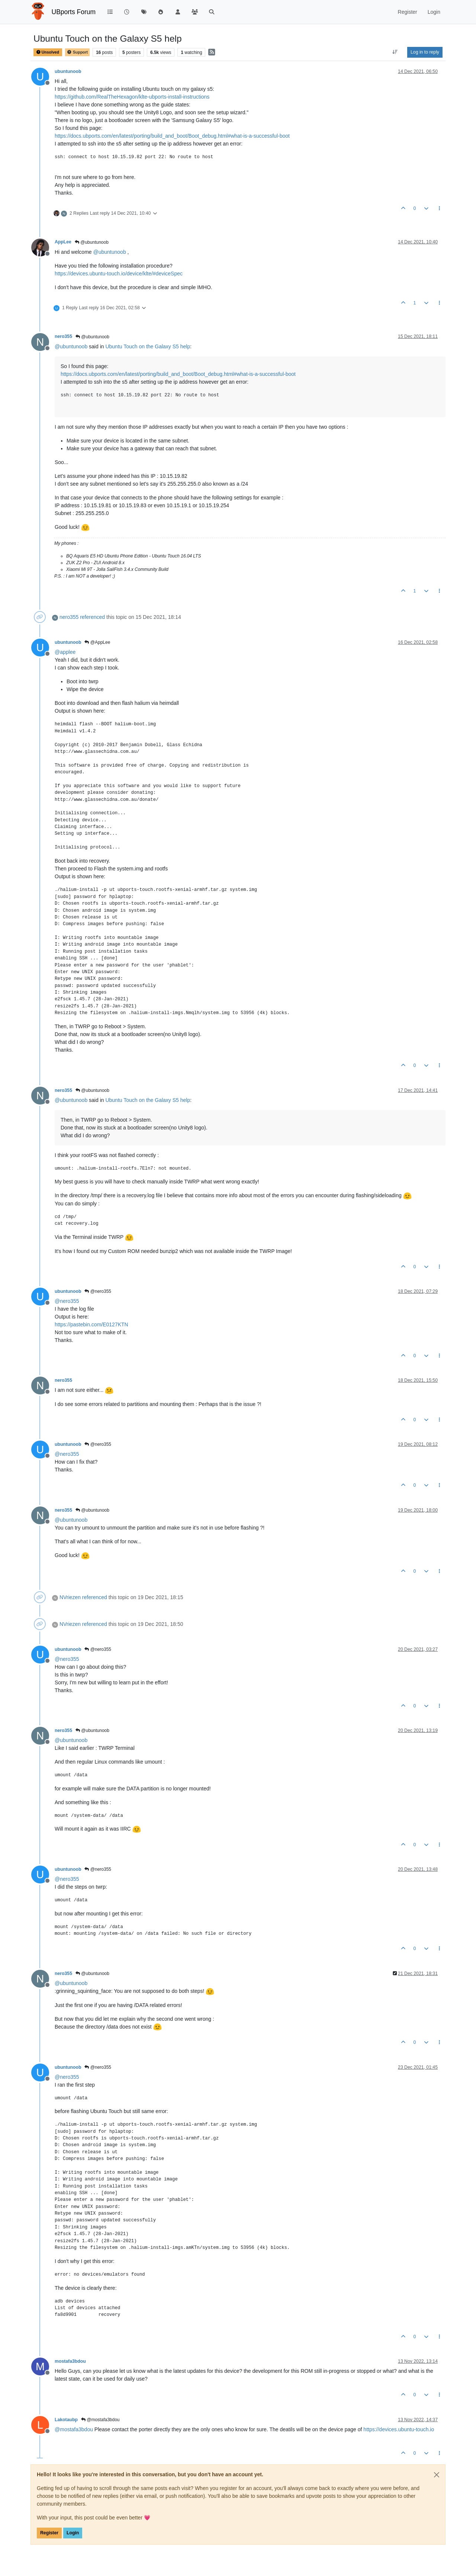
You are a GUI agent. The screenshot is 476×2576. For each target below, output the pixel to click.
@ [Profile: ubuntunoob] (109, 252)
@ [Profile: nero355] (67, 1301)
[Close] (436, 2475)
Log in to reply (425, 52)
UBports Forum (74, 12)
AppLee (63, 242)
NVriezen (70, 1597)
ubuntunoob (68, 71)
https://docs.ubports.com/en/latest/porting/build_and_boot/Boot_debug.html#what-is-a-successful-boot (172, 136)
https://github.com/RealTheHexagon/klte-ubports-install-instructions (132, 97)
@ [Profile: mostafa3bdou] (74, 2429)
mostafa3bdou (70, 2361)
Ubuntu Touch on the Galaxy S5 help (147, 346)
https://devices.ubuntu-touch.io (398, 2429)
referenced (92, 617)
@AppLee (97, 642)
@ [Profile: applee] (65, 652)
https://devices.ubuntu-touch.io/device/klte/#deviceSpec (119, 274)
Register (49, 2532)
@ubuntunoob (92, 242)
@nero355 (97, 1291)
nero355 (63, 336)
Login (73, 2532)
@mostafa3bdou (100, 2419)
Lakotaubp (66, 2419)
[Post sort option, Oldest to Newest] (395, 52)
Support (77, 52)
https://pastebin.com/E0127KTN (91, 1324)
